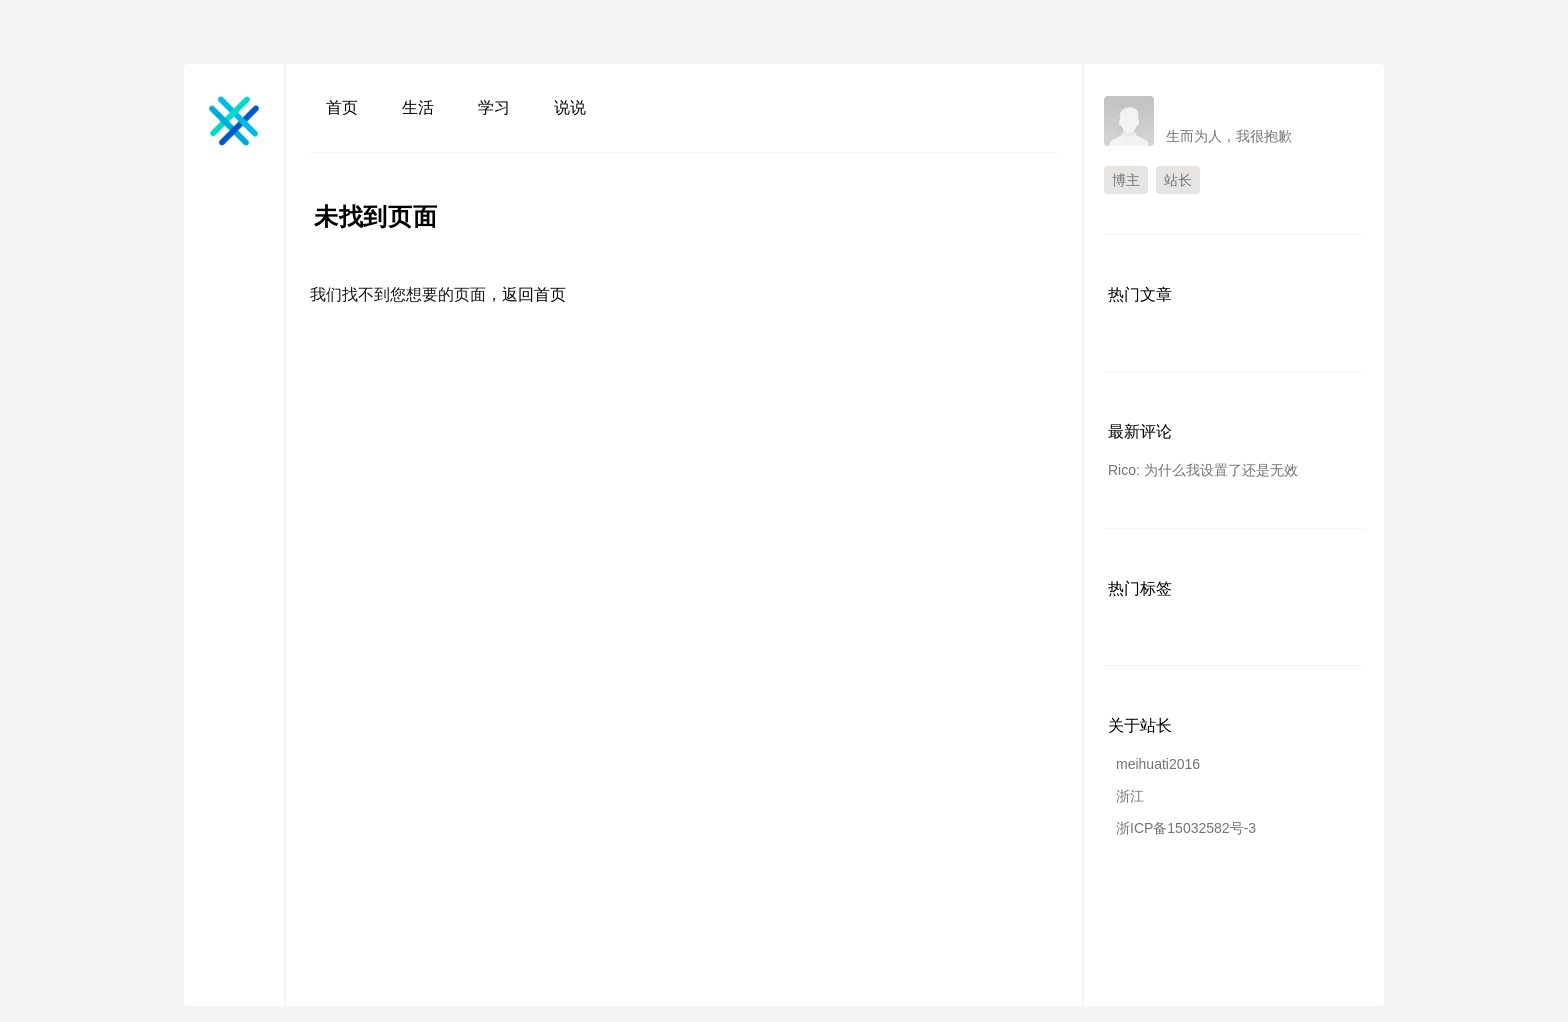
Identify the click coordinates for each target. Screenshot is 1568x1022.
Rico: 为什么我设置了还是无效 (1203, 470)
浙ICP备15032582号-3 (1186, 828)
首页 (342, 107)
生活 (418, 107)
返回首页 (534, 294)
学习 (494, 107)
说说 (570, 107)
